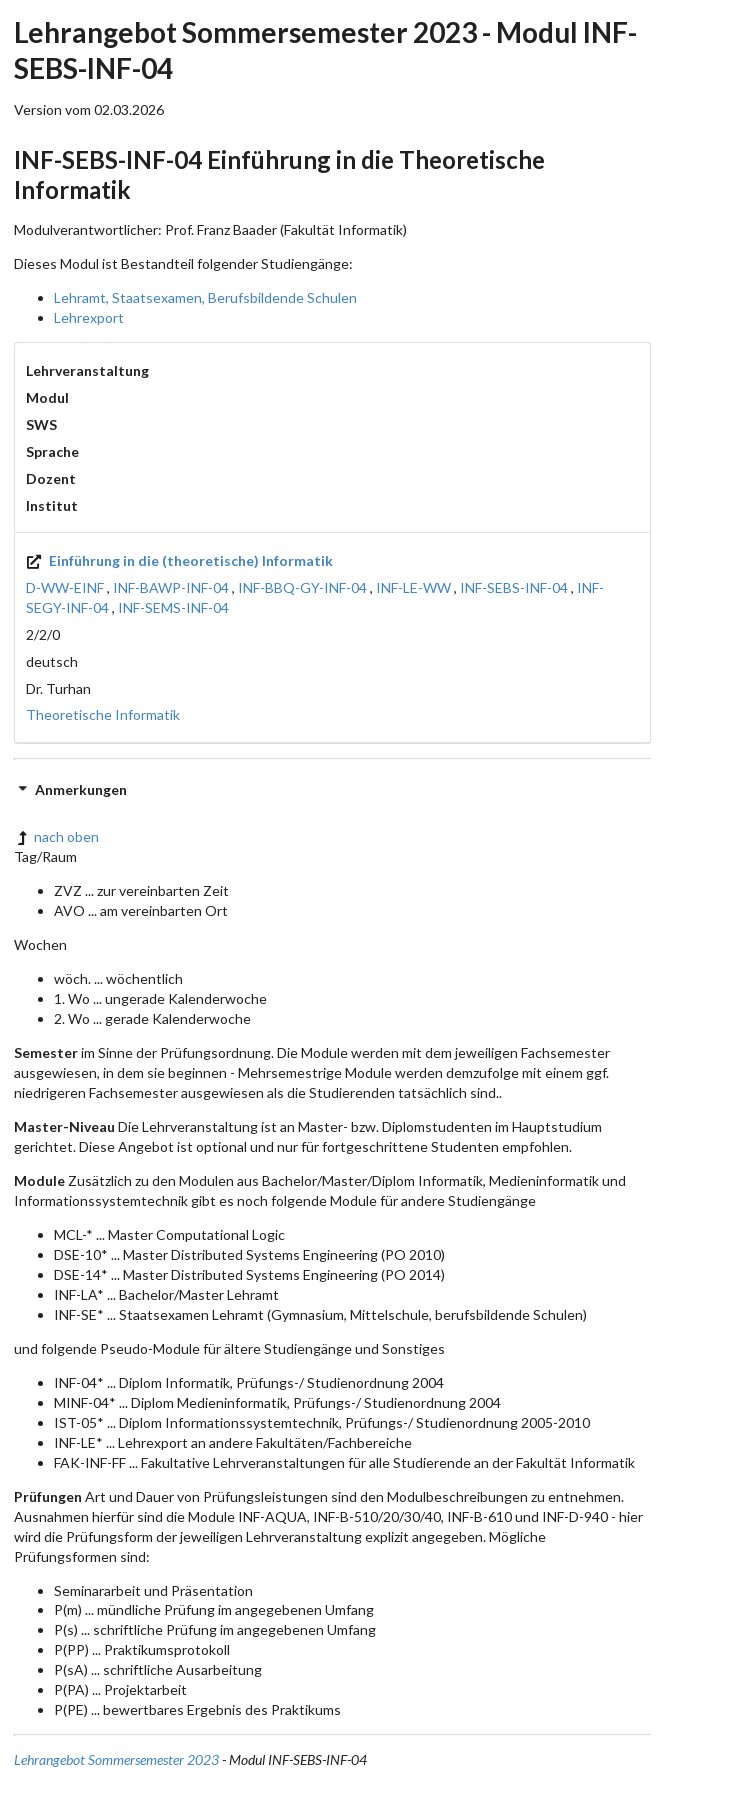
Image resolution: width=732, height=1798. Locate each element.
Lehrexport (89, 317)
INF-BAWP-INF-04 (171, 587)
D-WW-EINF (65, 587)
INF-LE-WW (413, 587)
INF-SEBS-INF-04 (514, 587)
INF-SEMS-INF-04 (173, 607)
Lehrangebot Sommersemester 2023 (116, 1759)
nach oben (56, 836)
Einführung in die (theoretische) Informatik (179, 560)
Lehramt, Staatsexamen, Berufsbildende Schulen (205, 297)
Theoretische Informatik (103, 714)
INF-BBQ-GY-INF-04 (302, 587)
